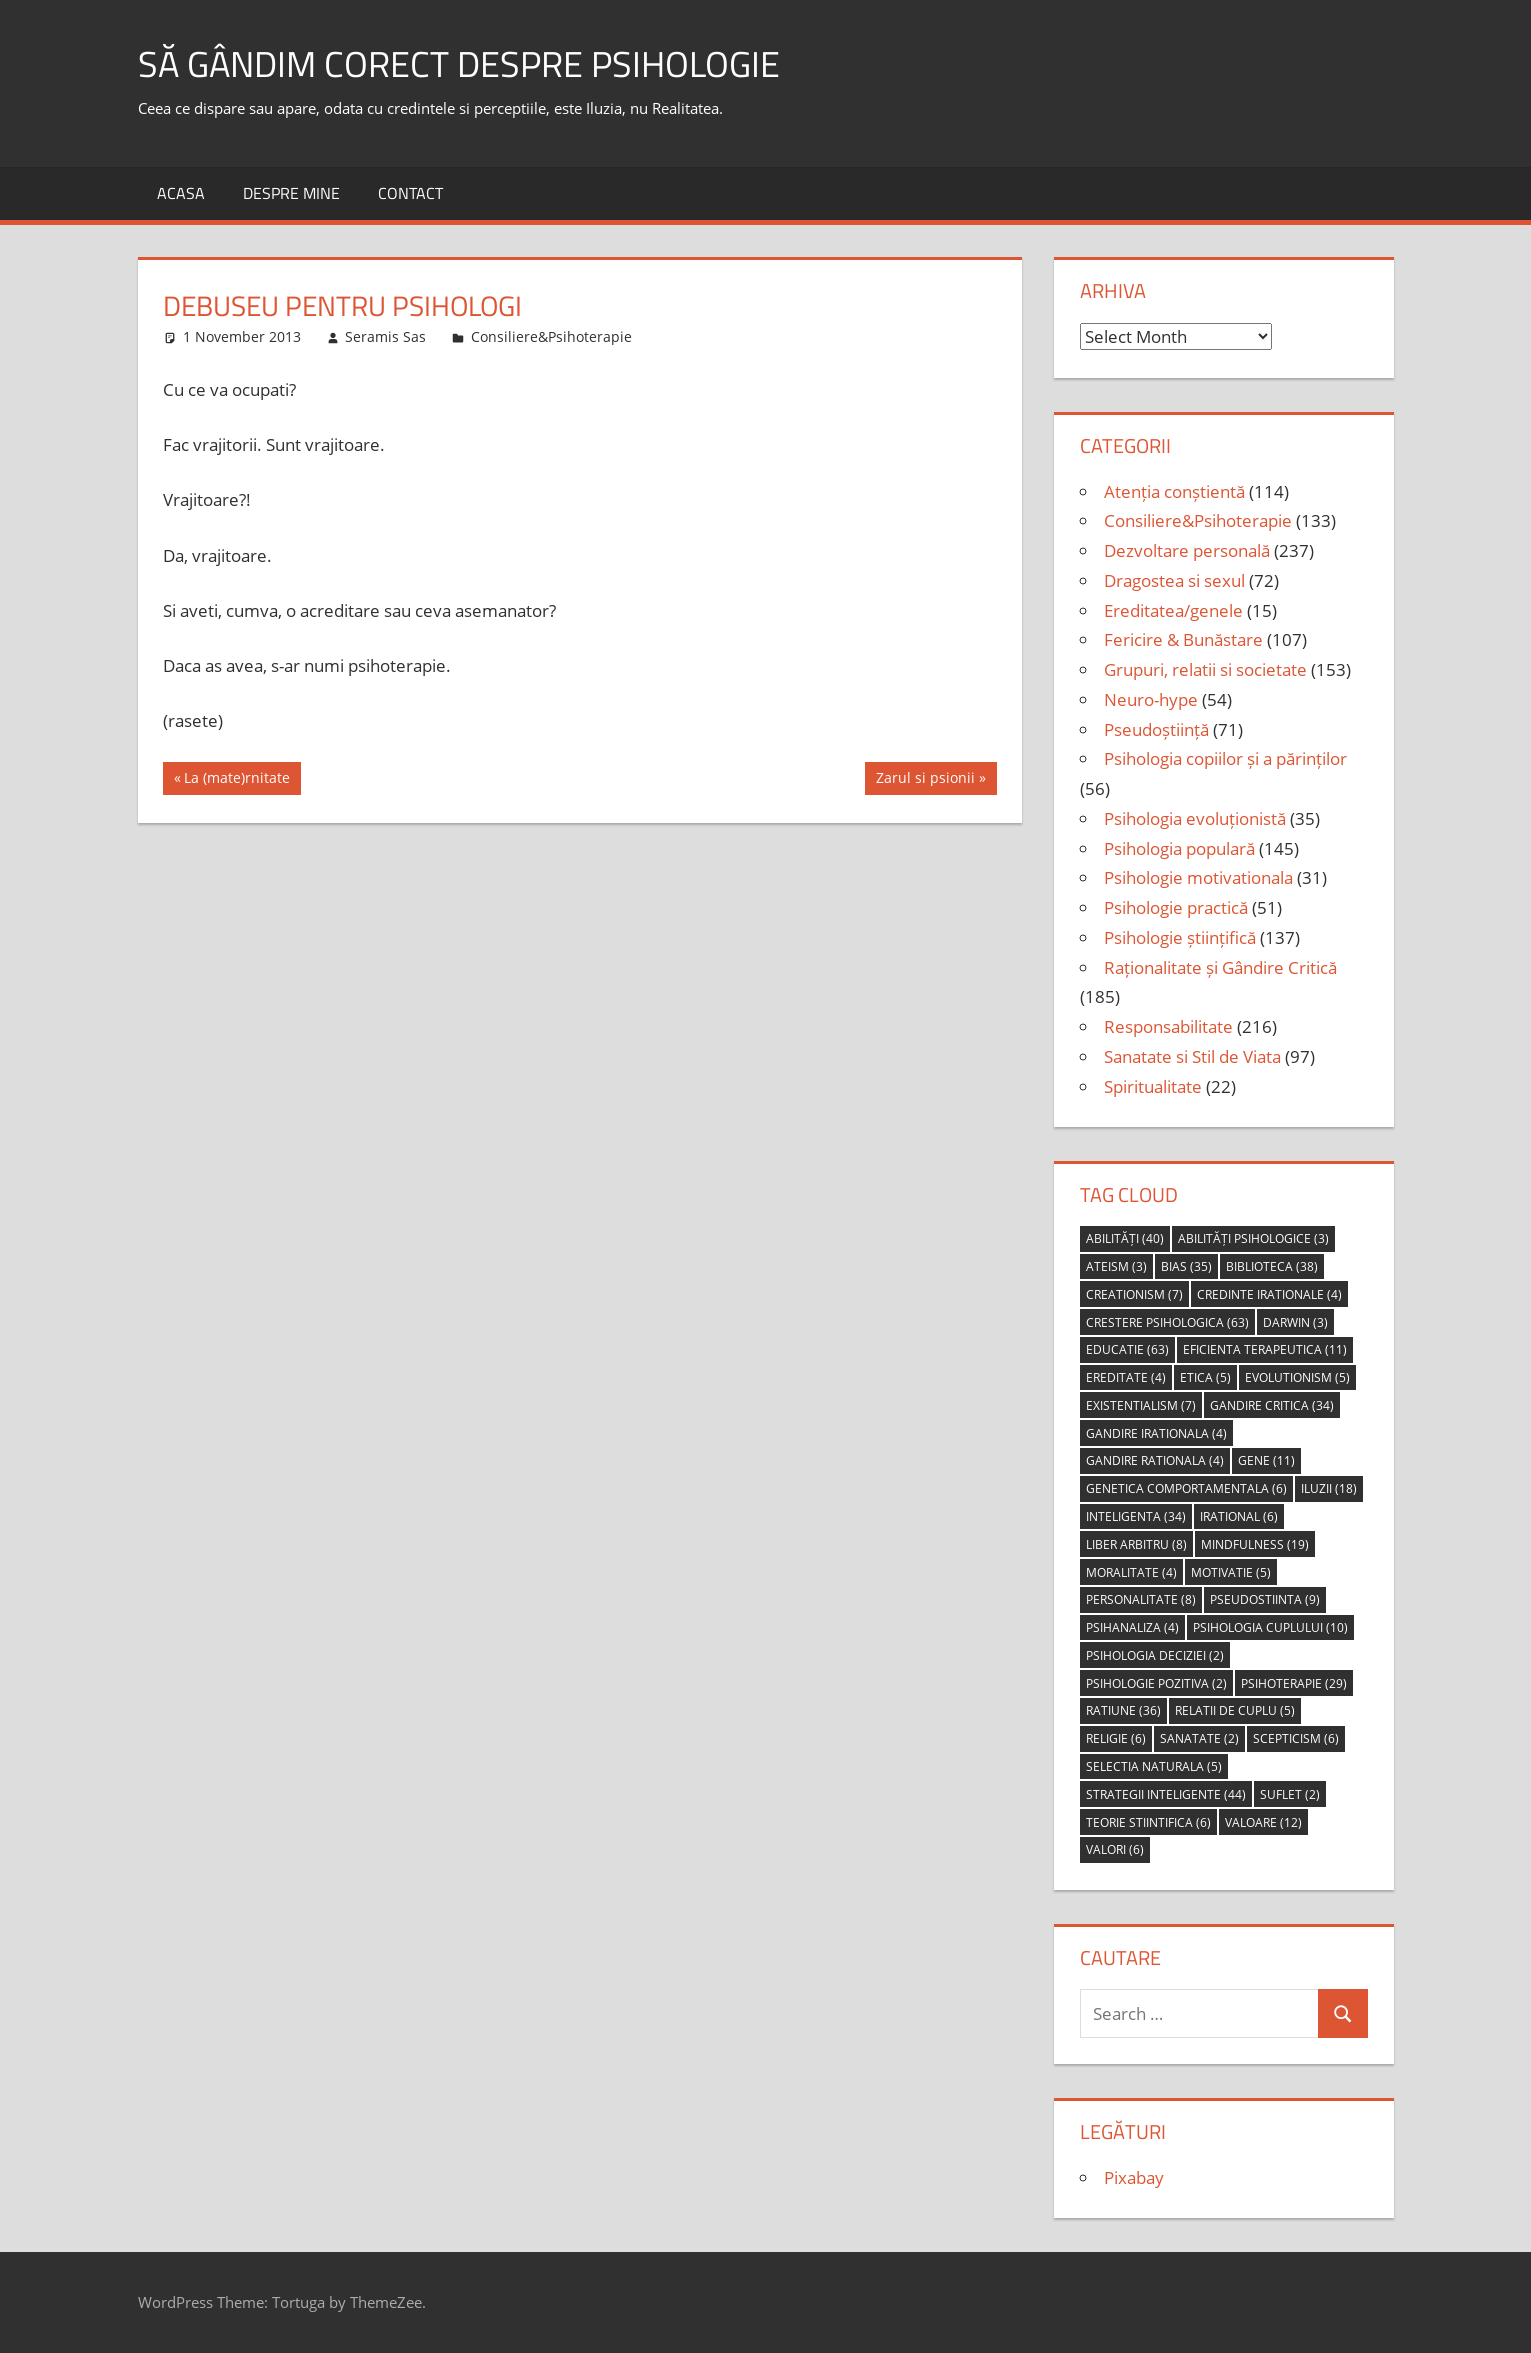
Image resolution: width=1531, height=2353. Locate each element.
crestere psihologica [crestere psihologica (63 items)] (1167, 1322)
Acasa (181, 193)
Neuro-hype (1151, 699)
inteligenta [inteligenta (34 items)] (1136, 1516)
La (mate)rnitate (236, 780)
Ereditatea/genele (1173, 610)
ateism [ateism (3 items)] (1116, 1266)
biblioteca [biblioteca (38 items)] (1272, 1266)
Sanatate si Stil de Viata (1192, 1056)
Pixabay (1134, 2177)
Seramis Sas (385, 336)
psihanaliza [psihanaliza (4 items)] (1132, 1627)
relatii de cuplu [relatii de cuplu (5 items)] (1235, 1710)
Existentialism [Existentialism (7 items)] (1141, 1405)
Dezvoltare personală (1187, 550)
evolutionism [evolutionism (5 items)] (1297, 1377)
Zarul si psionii (925, 780)
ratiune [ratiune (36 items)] (1123, 1710)
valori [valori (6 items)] (1115, 1849)
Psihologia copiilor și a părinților (1225, 758)
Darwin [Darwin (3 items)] (1295, 1322)
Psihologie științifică (1180, 937)
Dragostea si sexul (1174, 580)
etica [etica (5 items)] (1205, 1377)
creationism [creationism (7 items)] (1134, 1294)
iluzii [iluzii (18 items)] (1329, 1488)
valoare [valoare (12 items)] (1263, 1822)
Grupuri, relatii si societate (1205, 669)
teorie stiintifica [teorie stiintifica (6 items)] (1148, 1822)
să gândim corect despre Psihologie (459, 63)
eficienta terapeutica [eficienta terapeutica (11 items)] (1265, 1349)
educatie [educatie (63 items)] (1127, 1349)
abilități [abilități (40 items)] (1125, 1238)
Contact (410, 193)
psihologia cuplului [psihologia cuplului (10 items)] (1270, 1627)
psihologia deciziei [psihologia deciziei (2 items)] (1155, 1655)
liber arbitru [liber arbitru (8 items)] (1136, 1544)
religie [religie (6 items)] (1116, 1738)
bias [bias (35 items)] (1186, 1266)
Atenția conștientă (1174, 491)
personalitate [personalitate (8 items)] (1141, 1599)
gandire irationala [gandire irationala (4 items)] (1156, 1433)
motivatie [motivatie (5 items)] (1231, 1572)
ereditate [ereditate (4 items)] (1126, 1377)
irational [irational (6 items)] (1239, 1516)
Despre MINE (291, 193)
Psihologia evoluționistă (1195, 818)
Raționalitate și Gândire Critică (1220, 967)
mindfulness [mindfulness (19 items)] (1255, 1544)
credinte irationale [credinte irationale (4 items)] (1269, 1294)
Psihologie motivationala (1198, 877)
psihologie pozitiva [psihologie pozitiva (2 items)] (1156, 1683)
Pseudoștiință (1156, 729)
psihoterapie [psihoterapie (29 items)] (1294, 1683)
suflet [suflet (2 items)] (1290, 1794)
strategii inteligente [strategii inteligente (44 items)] (1166, 1794)
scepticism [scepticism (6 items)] (1296, 1738)
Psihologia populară (1179, 848)
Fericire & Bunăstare (1183, 639)
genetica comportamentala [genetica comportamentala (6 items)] (1186, 1488)
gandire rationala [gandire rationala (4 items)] (1155, 1460)
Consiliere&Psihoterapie (551, 336)
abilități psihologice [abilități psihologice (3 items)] (1253, 1238)
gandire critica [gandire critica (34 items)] (1272, 1405)
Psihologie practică (1176, 907)
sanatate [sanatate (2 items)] (1199, 1738)
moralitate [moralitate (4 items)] (1131, 1572)
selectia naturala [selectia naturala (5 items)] (1154, 1766)
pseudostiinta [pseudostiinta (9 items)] (1265, 1599)
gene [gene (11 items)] (1266, 1460)
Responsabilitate (1168, 1026)
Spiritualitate (1153, 1086)
